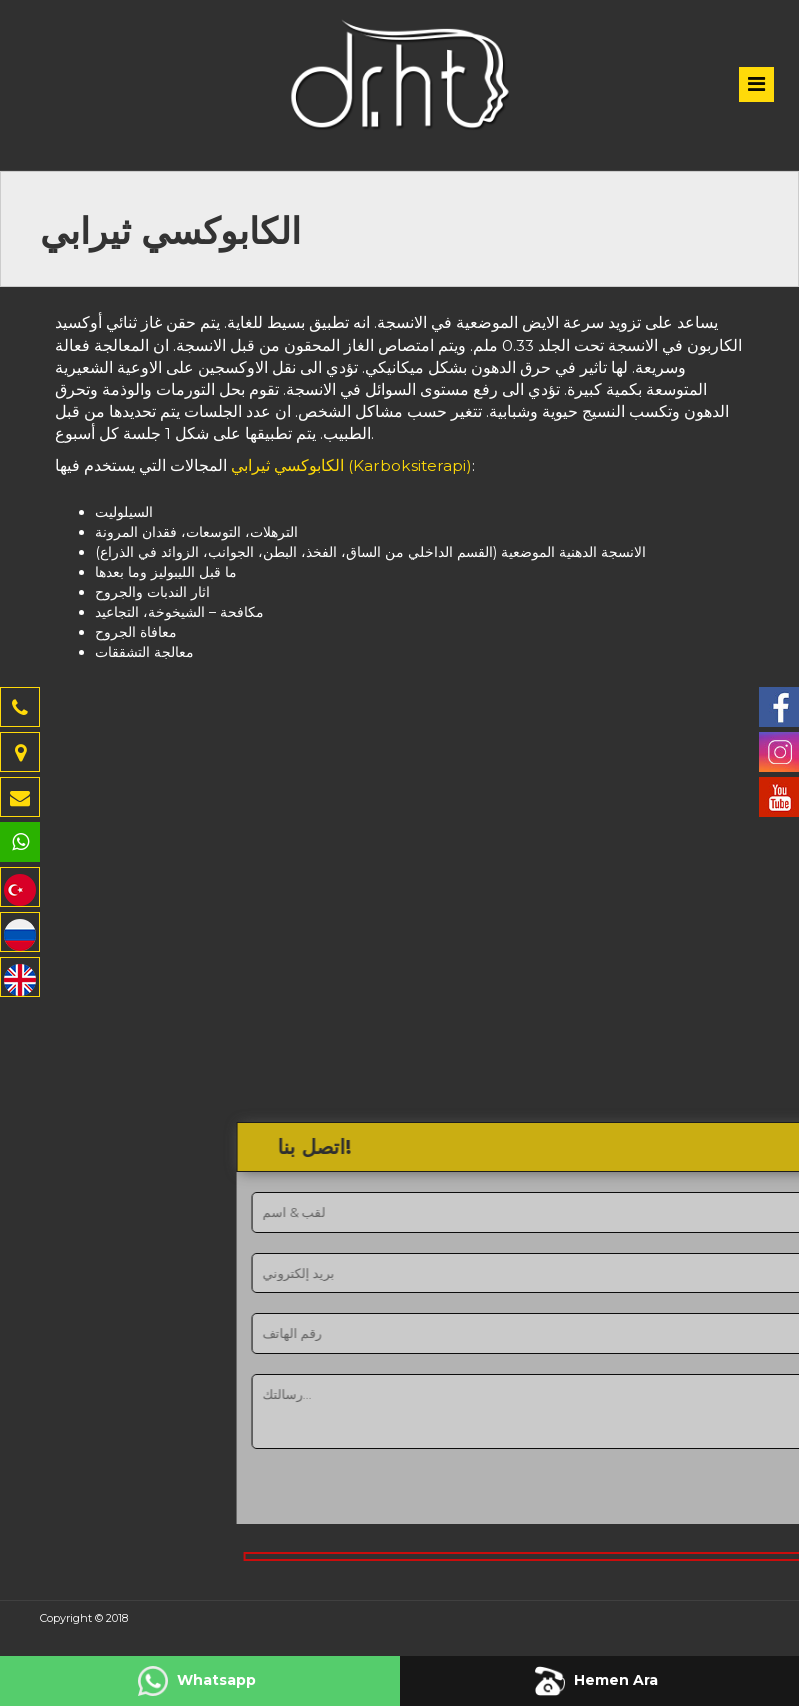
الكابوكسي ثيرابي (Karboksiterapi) (351, 465)
